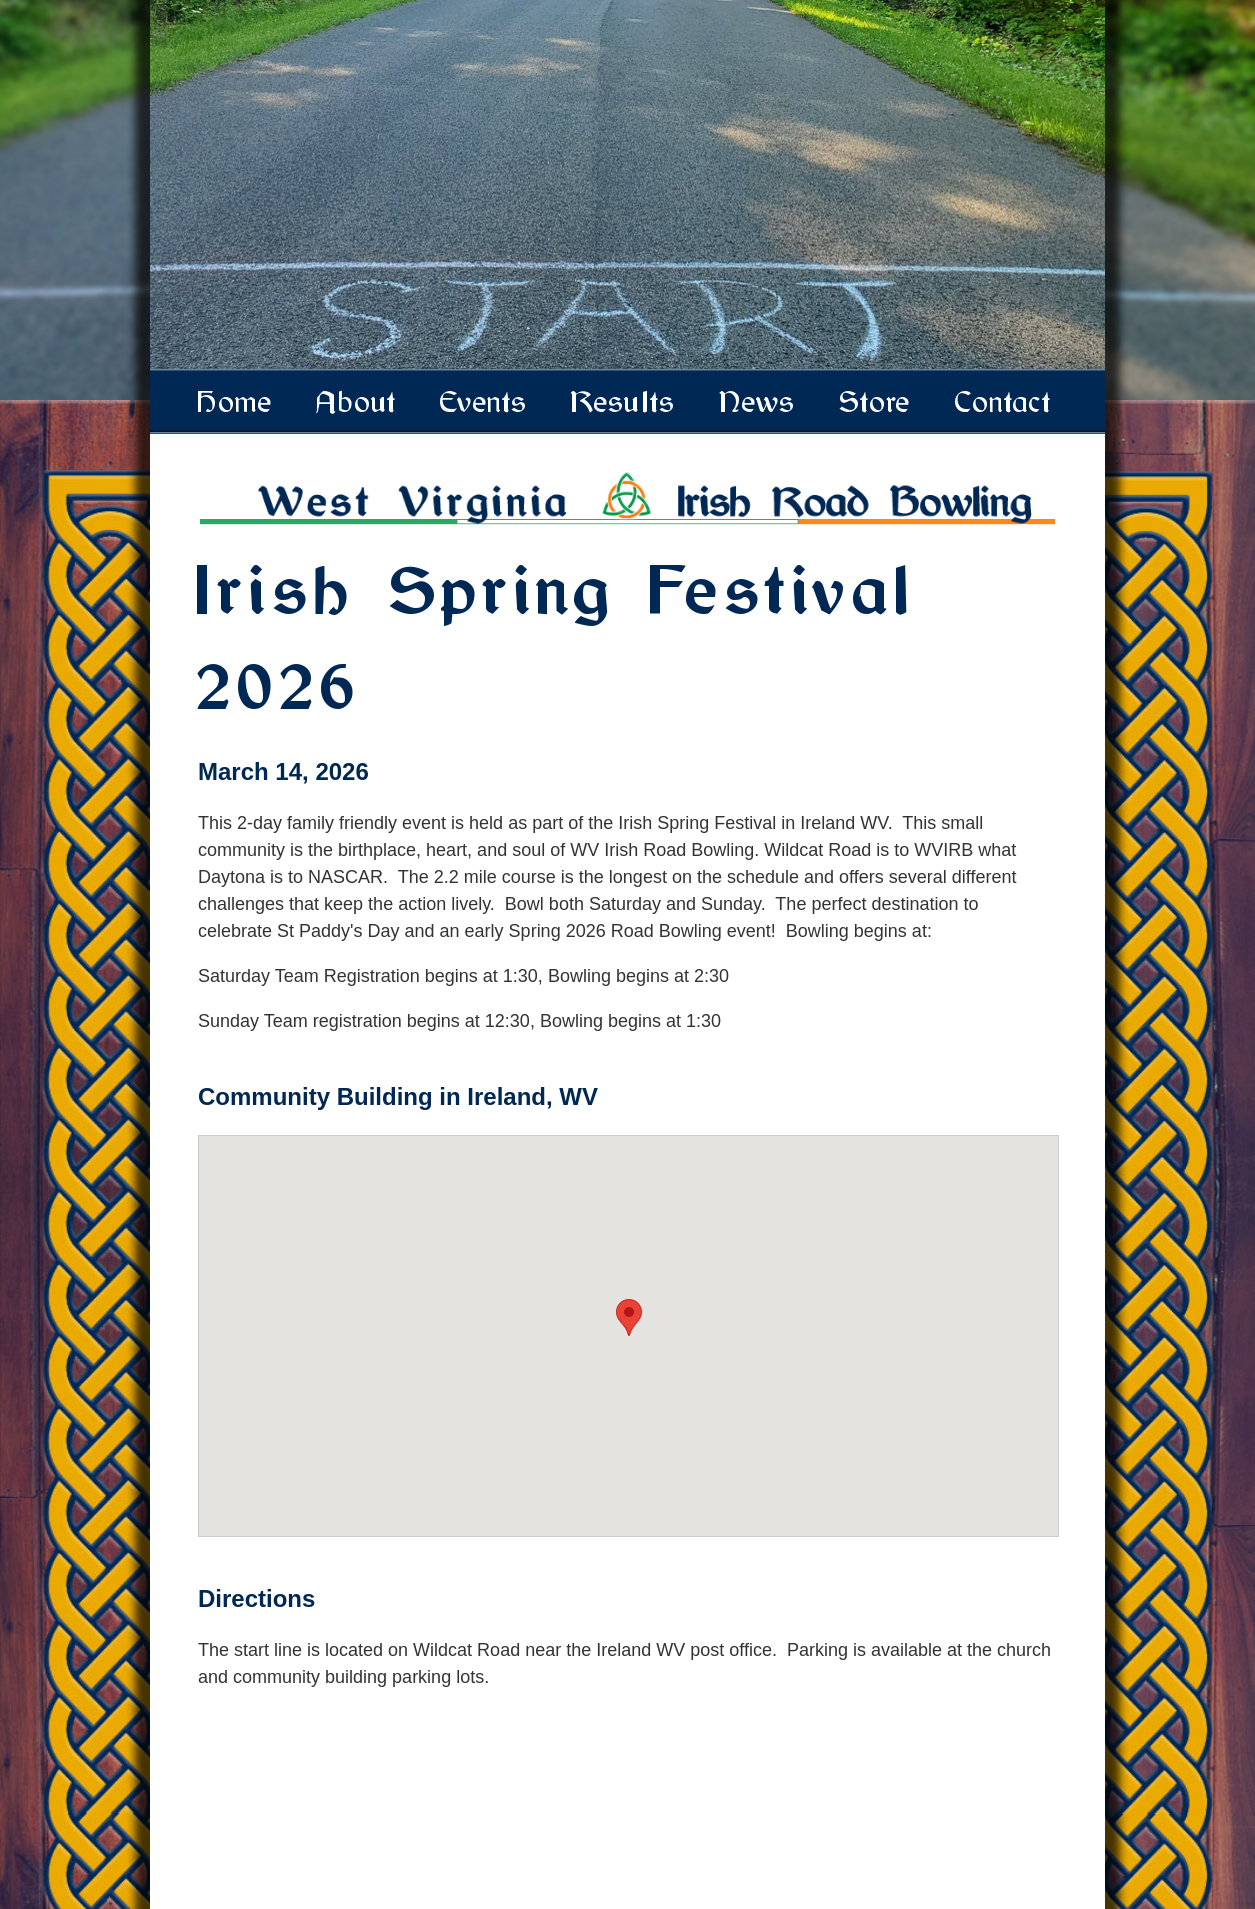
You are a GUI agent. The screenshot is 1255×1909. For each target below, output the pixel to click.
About (357, 402)
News (758, 402)
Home (236, 402)
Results (624, 402)
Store (875, 402)
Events (484, 402)
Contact (1003, 402)
